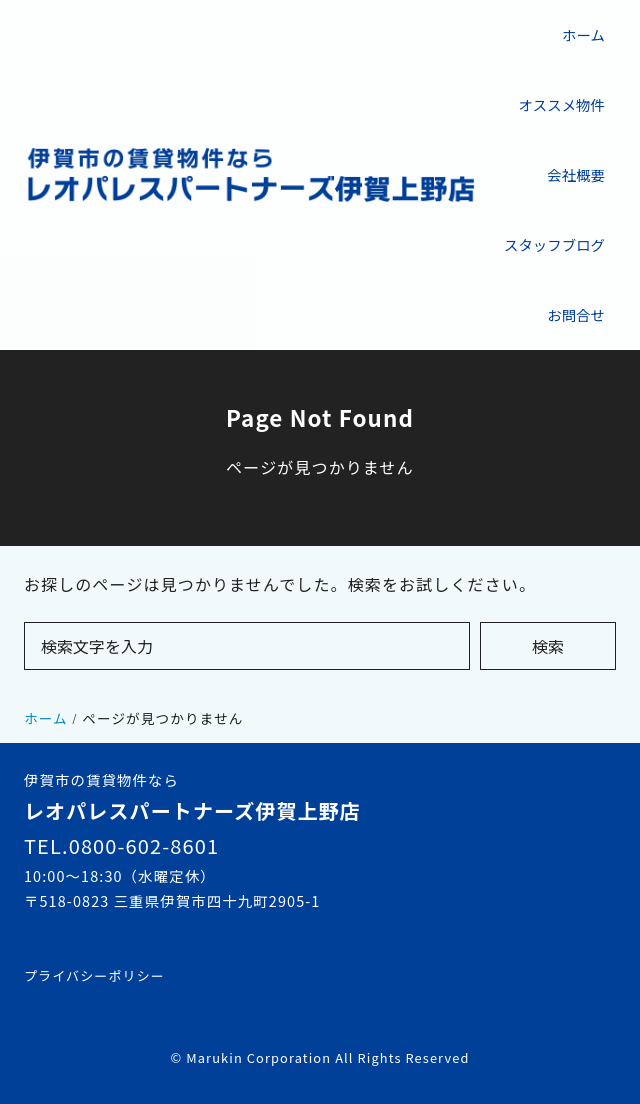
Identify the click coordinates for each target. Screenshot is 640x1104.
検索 (548, 646)
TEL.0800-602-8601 (121, 845)
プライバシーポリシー (94, 975)
